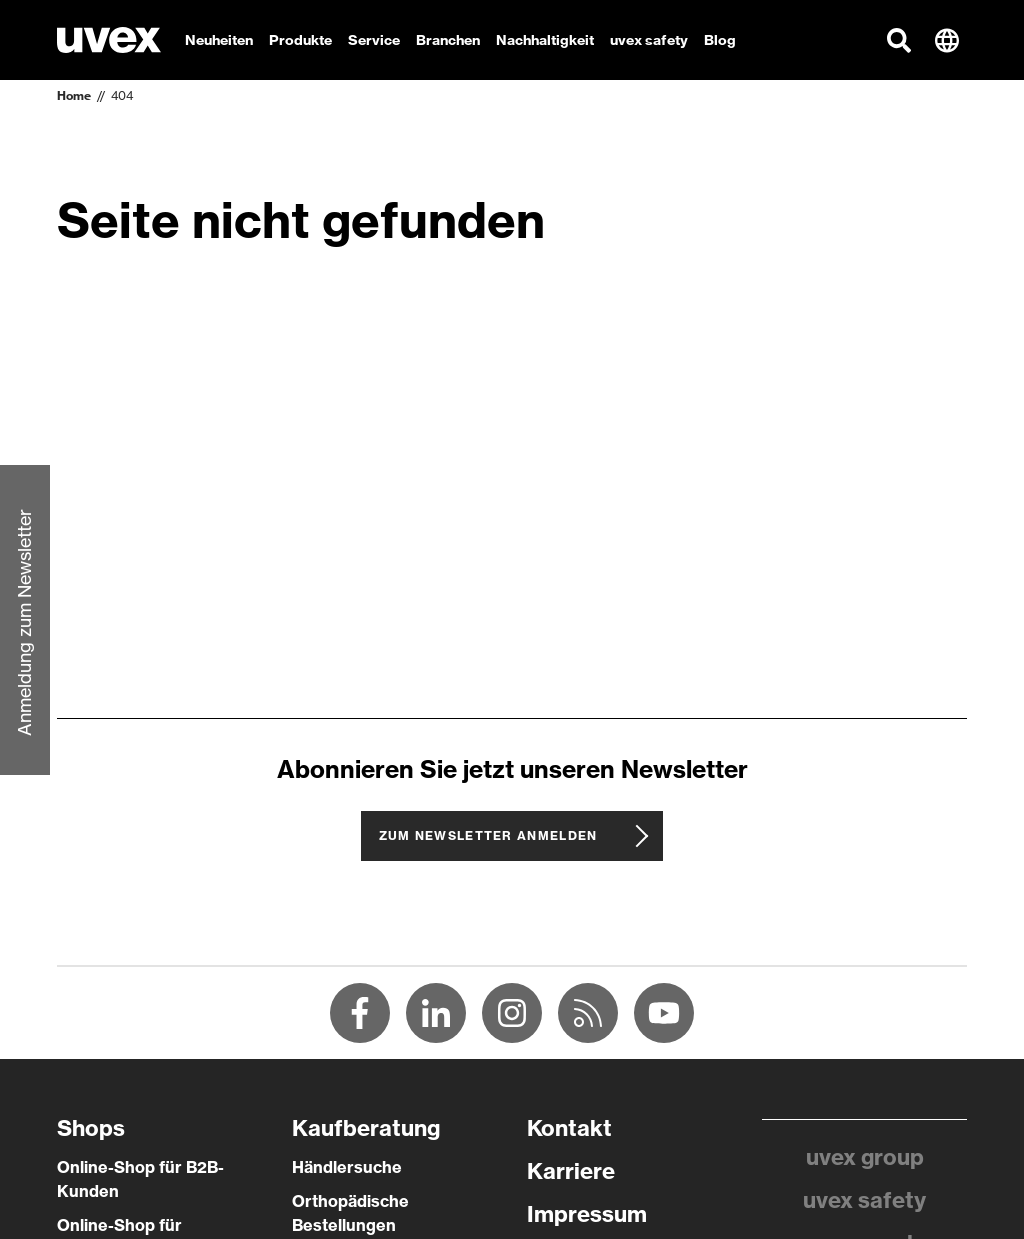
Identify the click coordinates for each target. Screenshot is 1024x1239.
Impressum (587, 1214)
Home (74, 95)
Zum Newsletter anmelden (488, 835)
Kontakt (569, 1128)
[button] (899, 40)
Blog (720, 40)
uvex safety (864, 1200)
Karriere (571, 1171)
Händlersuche (347, 1167)
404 (122, 95)
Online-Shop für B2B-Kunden (140, 1179)
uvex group (865, 1157)
